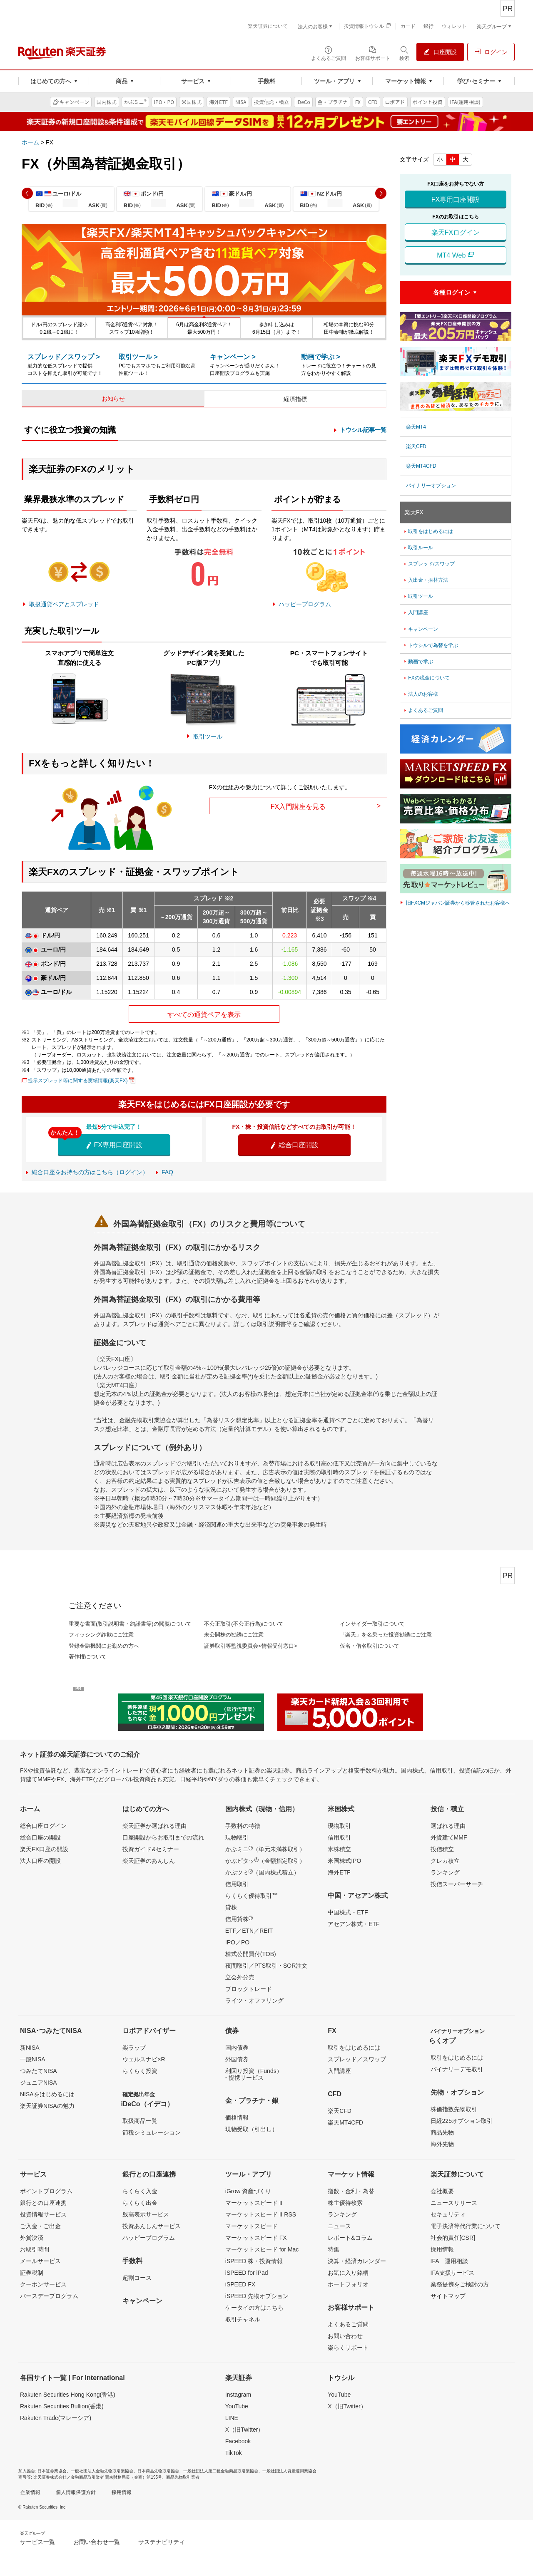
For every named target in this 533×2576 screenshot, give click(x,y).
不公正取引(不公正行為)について (244, 1624)
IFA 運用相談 (449, 2261)
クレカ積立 (445, 1860)
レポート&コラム (350, 2237)
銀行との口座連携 (43, 2202)
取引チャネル (242, 2319)
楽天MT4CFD (421, 466)
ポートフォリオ (348, 2284)
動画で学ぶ (418, 661)
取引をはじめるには (428, 531)
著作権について (88, 1657)
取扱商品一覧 (139, 2120)
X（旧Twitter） (244, 2429)
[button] (27, 193)
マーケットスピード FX (256, 2237)
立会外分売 (239, 1977)
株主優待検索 (345, 2202)
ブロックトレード (248, 1989)
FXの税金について (426, 678)
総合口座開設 (294, 1145)
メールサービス (40, 2261)
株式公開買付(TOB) (250, 1954)
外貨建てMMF (449, 1837)
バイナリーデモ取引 (457, 2069)
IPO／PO (237, 1942)
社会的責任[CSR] (453, 2237)
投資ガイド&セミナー (150, 1849)
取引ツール (207, 736)
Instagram (238, 2394)
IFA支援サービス (452, 2272)
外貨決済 (31, 2237)
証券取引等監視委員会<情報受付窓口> (250, 1646)
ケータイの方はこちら (254, 2307)
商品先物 (442, 2132)
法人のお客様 (420, 694)
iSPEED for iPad (246, 2272)
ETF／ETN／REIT (249, 1930)
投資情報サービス (43, 2214)
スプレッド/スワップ (429, 564)
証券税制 (31, 2272)
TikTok (233, 2453)
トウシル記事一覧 (363, 429)
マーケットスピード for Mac (262, 2249)
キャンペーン (420, 629)
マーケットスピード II (254, 2202)
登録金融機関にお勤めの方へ (104, 1646)
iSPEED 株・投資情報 (254, 2261)
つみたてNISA (38, 2071)
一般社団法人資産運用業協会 (289, 2471)
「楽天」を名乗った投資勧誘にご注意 (386, 1634)
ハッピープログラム (305, 604)
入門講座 (415, 612)
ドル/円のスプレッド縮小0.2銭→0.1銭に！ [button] (59, 328)
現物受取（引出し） (251, 2129)
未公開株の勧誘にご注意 (234, 1634)
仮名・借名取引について (369, 1646)
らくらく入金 (139, 2191)
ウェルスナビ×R (143, 2059)
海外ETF (339, 1872)
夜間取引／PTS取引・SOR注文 (266, 1965)
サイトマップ (448, 2296)
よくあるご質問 (423, 710)
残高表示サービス (145, 2214)
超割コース (137, 2277)
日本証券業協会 (52, 2471)
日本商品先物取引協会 (158, 2471)
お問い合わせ (345, 2336)
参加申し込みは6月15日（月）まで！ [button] (276, 328)
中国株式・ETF (348, 1912)
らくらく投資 (139, 2071)
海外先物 (442, 2144)
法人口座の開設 (40, 1860)
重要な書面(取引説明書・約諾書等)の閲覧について (130, 1624)
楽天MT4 (416, 427)
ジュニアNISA (38, 2082)
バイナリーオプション (431, 485)
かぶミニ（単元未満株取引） (265, 1848)
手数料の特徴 (242, 1825)
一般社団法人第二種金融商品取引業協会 (220, 2471)
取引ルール (418, 547)
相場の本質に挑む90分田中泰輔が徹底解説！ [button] (349, 328)
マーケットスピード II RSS (260, 2214)
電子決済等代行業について (466, 2226)
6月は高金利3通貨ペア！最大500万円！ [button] (204, 328)
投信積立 (442, 1849)
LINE (231, 2418)
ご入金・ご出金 (40, 2226)
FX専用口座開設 (113, 1145)
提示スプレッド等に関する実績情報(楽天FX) (77, 1080)
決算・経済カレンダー (357, 2261)
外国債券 (237, 2059)
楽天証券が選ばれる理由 (154, 1825)
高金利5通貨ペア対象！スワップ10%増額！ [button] (131, 328)
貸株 (231, 1907)
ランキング (445, 1872)
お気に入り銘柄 (348, 2272)
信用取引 (237, 1884)
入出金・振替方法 (425, 580)
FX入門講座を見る (326, 806)
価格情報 (237, 2117)
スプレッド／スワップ (357, 2059)
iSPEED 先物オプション (257, 2296)
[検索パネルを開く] (404, 53)
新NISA (30, 2047)
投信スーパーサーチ (457, 1884)
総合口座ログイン (43, 1825)
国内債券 (237, 2047)
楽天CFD (416, 446)
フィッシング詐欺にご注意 (101, 1634)
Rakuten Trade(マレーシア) (55, 2418)
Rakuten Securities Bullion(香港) (62, 2406)
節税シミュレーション (151, 2132)
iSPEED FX (240, 2284)
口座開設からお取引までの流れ (163, 1837)
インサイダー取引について (372, 1624)
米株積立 (339, 1849)
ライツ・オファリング (254, 2000)
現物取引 (237, 1837)
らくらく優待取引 (251, 1895)
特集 (333, 2249)
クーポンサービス (43, 2284)
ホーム (30, 142)
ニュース (339, 2226)
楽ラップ (134, 2047)
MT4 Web (455, 255)
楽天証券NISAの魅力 (47, 2105)
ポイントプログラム (46, 2191)
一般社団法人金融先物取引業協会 (102, 2471)
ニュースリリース (454, 2202)
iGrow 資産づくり (248, 2191)
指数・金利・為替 (351, 2191)
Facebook (238, 2441)
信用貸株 (239, 1918)
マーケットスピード (251, 2226)
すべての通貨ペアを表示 (204, 1014)
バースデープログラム (49, 2296)
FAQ (167, 1172)
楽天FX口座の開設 (44, 1849)
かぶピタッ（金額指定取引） (265, 1860)
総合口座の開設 (40, 1837)
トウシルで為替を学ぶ (430, 645)
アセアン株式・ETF (353, 1924)
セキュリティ (448, 2214)
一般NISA (32, 2059)
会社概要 (442, 2191)
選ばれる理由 (448, 1825)
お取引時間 (34, 2249)
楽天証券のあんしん (148, 1860)
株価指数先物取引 (454, 2109)
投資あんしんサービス (151, 2226)
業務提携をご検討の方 (460, 2284)
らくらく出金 (139, 2202)
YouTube (236, 2406)
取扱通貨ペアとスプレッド (64, 604)
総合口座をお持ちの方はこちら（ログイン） (90, 1172)
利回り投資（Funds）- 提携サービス (253, 2074)
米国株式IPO (344, 1860)
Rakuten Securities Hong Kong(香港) (67, 2394)
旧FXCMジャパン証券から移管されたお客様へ (458, 903)
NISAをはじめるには (47, 2094)
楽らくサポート (348, 2347)
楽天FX (413, 512)
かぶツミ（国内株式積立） (262, 1872)
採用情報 (442, 2249)
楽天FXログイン (455, 232)
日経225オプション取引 (462, 2120)
